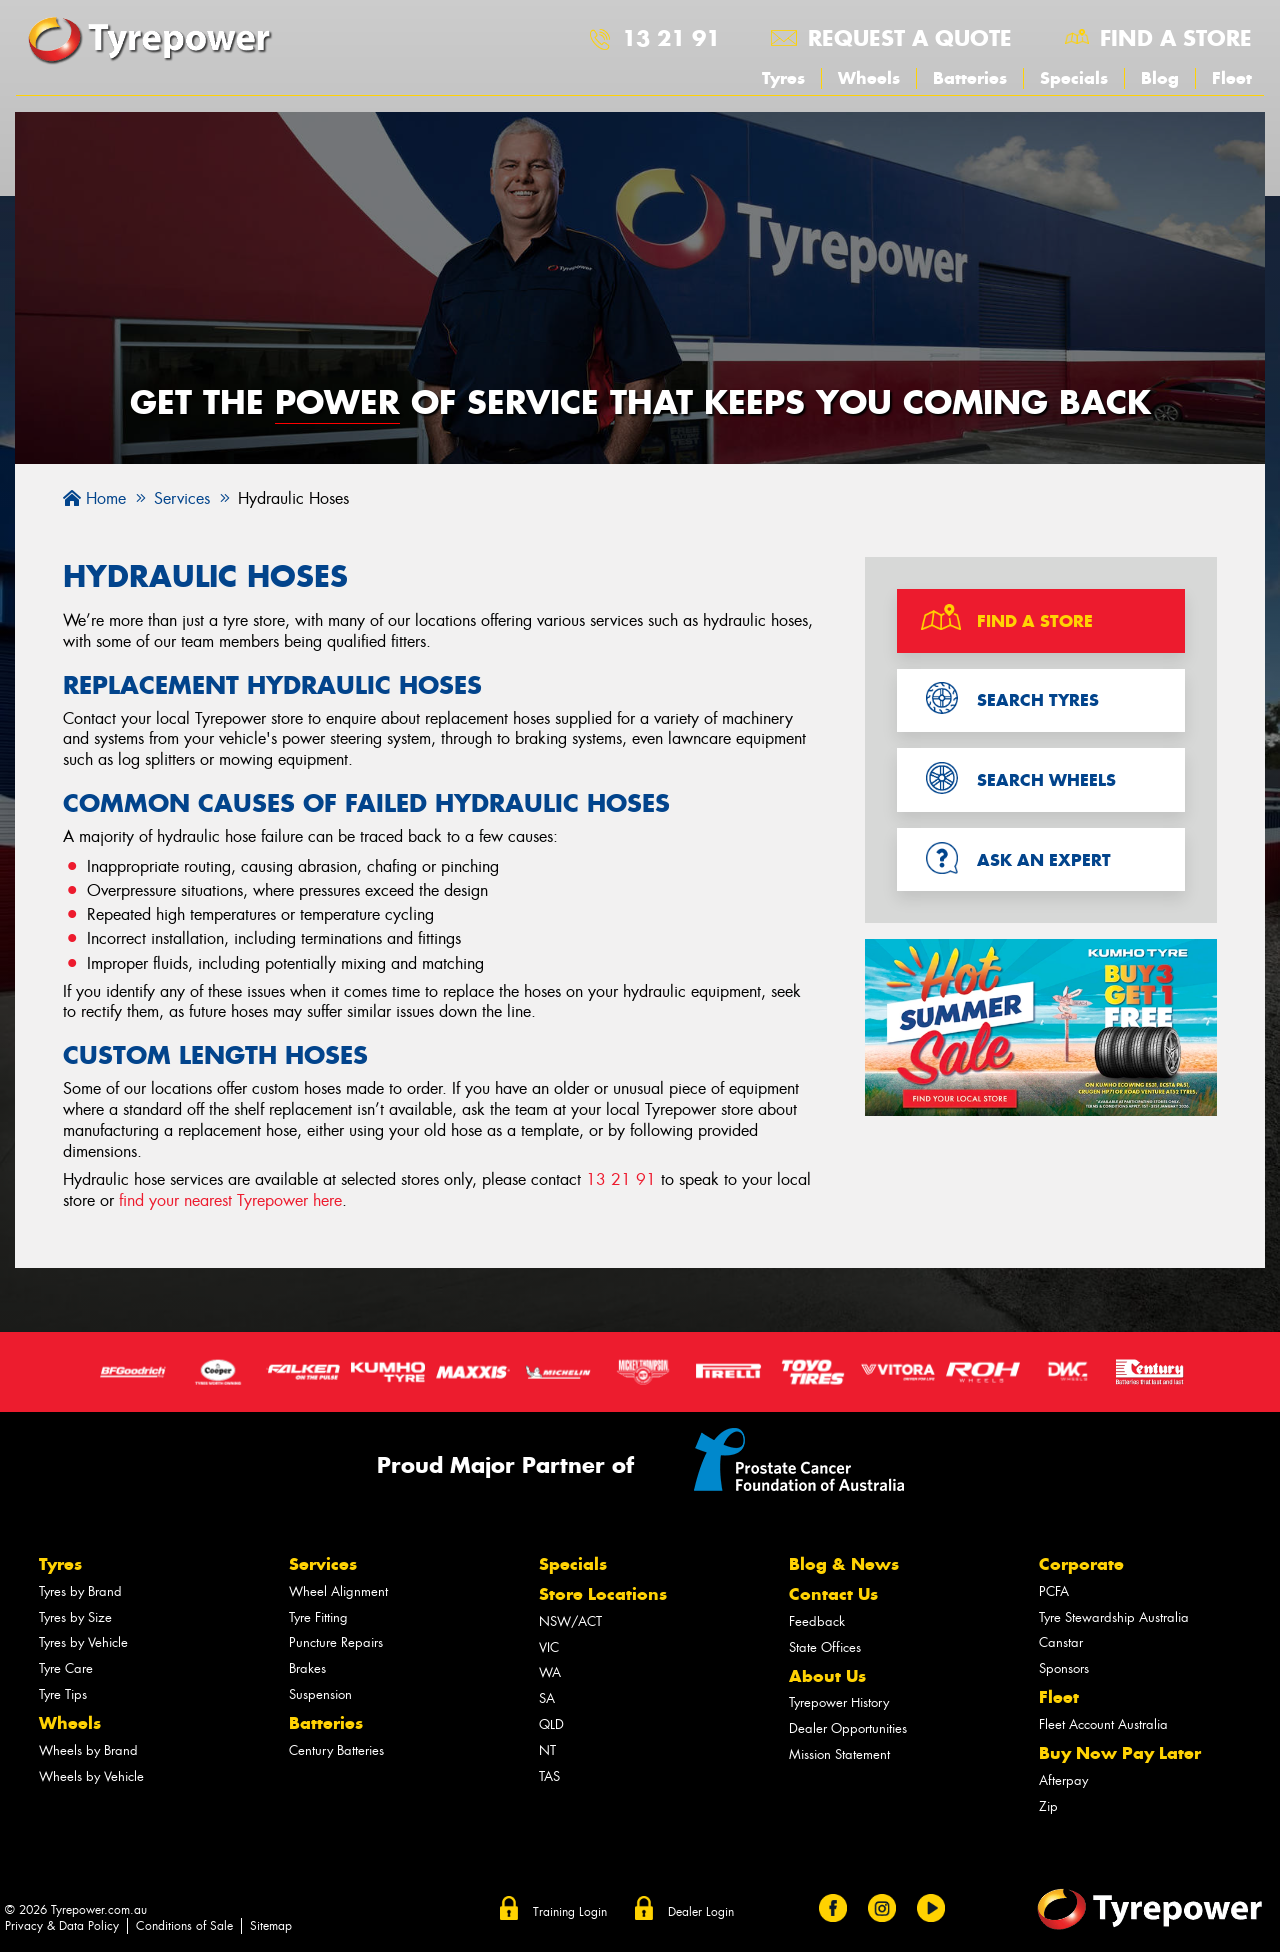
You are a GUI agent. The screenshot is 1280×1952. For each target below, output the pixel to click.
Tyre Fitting (318, 1617)
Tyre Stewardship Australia (1114, 1617)
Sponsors (1064, 1668)
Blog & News (844, 1564)
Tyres (783, 78)
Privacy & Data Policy (62, 1926)
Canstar (1061, 1642)
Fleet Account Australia (1103, 1724)
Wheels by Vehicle (91, 1776)
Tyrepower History (839, 1702)
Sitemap (271, 1926)
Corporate (1081, 1564)
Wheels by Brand (88, 1750)
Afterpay (1063, 1780)
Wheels (869, 78)
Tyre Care (66, 1668)
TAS (549, 1776)
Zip (1048, 1806)
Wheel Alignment (338, 1591)
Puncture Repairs (336, 1642)
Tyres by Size (75, 1617)
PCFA (1054, 1591)
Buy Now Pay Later (1120, 1753)
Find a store (1176, 38)
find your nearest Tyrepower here (230, 1200)
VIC (549, 1647)
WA (550, 1672)
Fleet (1232, 78)
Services (323, 1564)
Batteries (970, 78)
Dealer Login (701, 1912)
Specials (1074, 78)
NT (547, 1750)
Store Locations (603, 1594)
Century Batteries (336, 1750)
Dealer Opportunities (848, 1728)
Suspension (320, 1694)
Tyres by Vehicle (83, 1642)
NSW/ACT (570, 1621)
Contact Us (833, 1594)
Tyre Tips (63, 1694)
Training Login (570, 1912)
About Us (827, 1676)
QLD (551, 1724)
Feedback (817, 1621)
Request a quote (910, 38)
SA (547, 1698)
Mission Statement (839, 1754)
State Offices (825, 1647)
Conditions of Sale (184, 1926)
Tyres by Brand (80, 1591)
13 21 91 (671, 38)
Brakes (307, 1668)
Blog (1160, 78)
